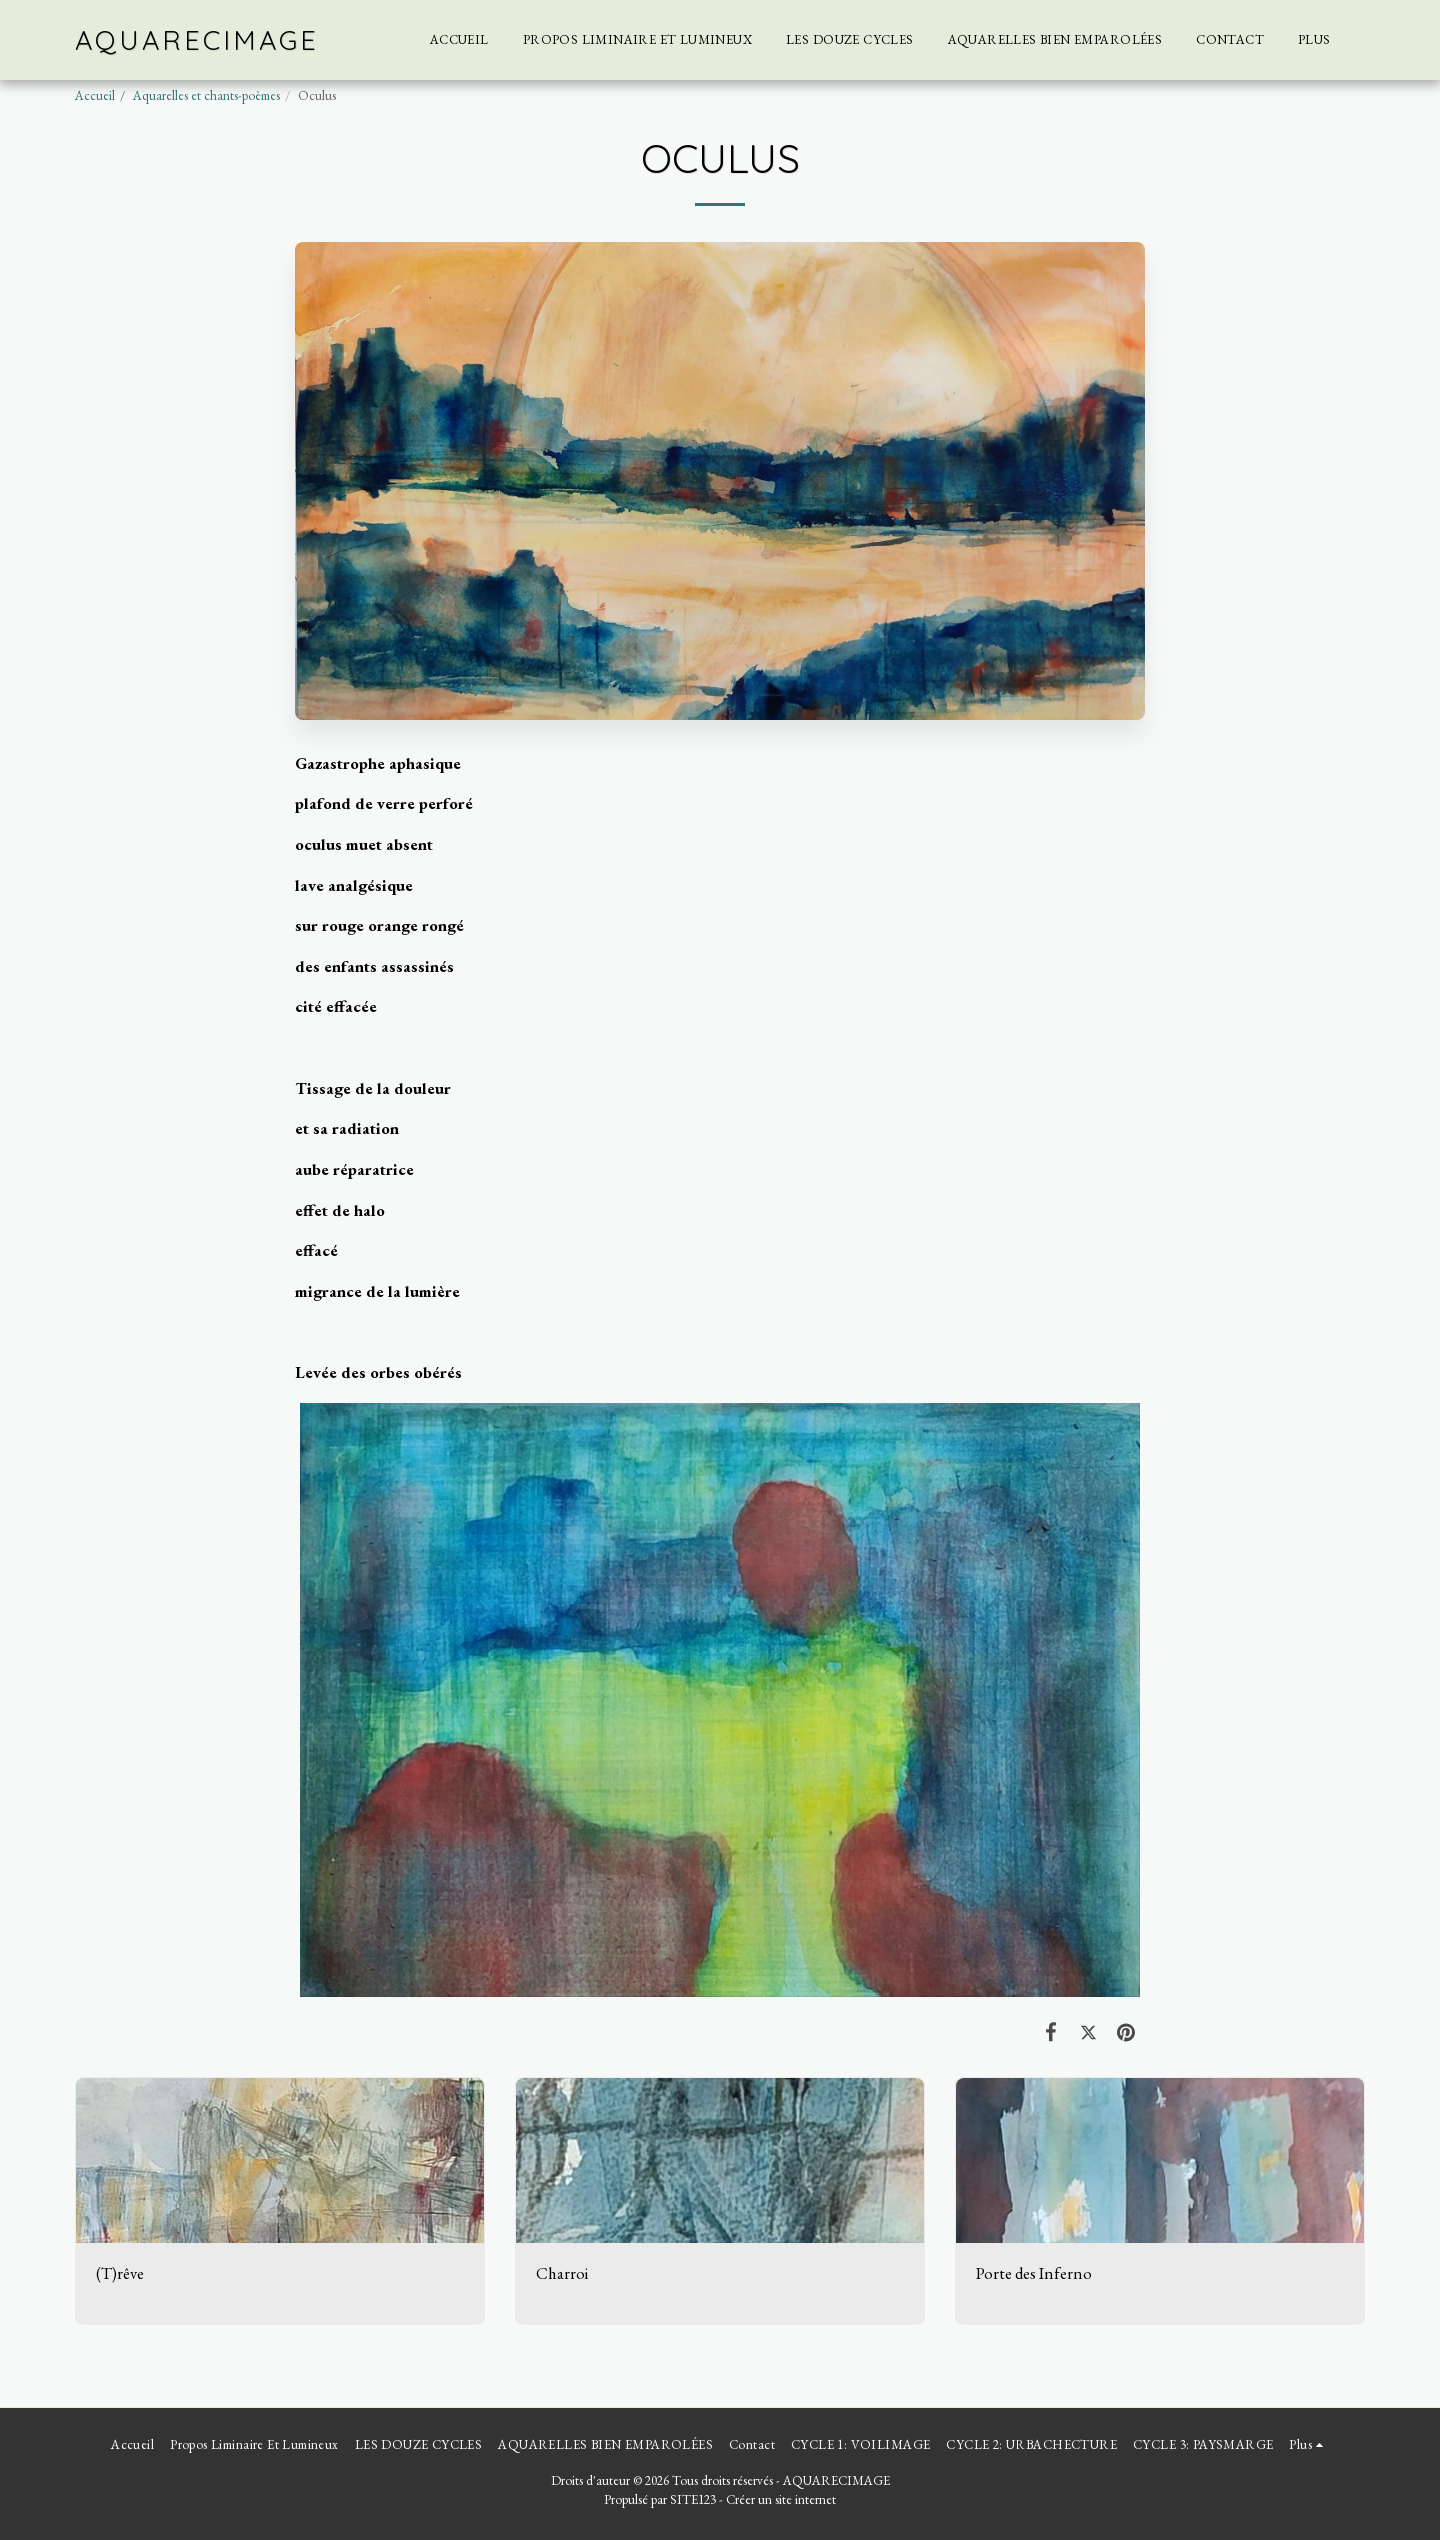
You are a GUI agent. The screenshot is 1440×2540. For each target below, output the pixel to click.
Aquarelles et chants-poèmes (206, 95)
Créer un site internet (781, 2499)
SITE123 (693, 2499)
